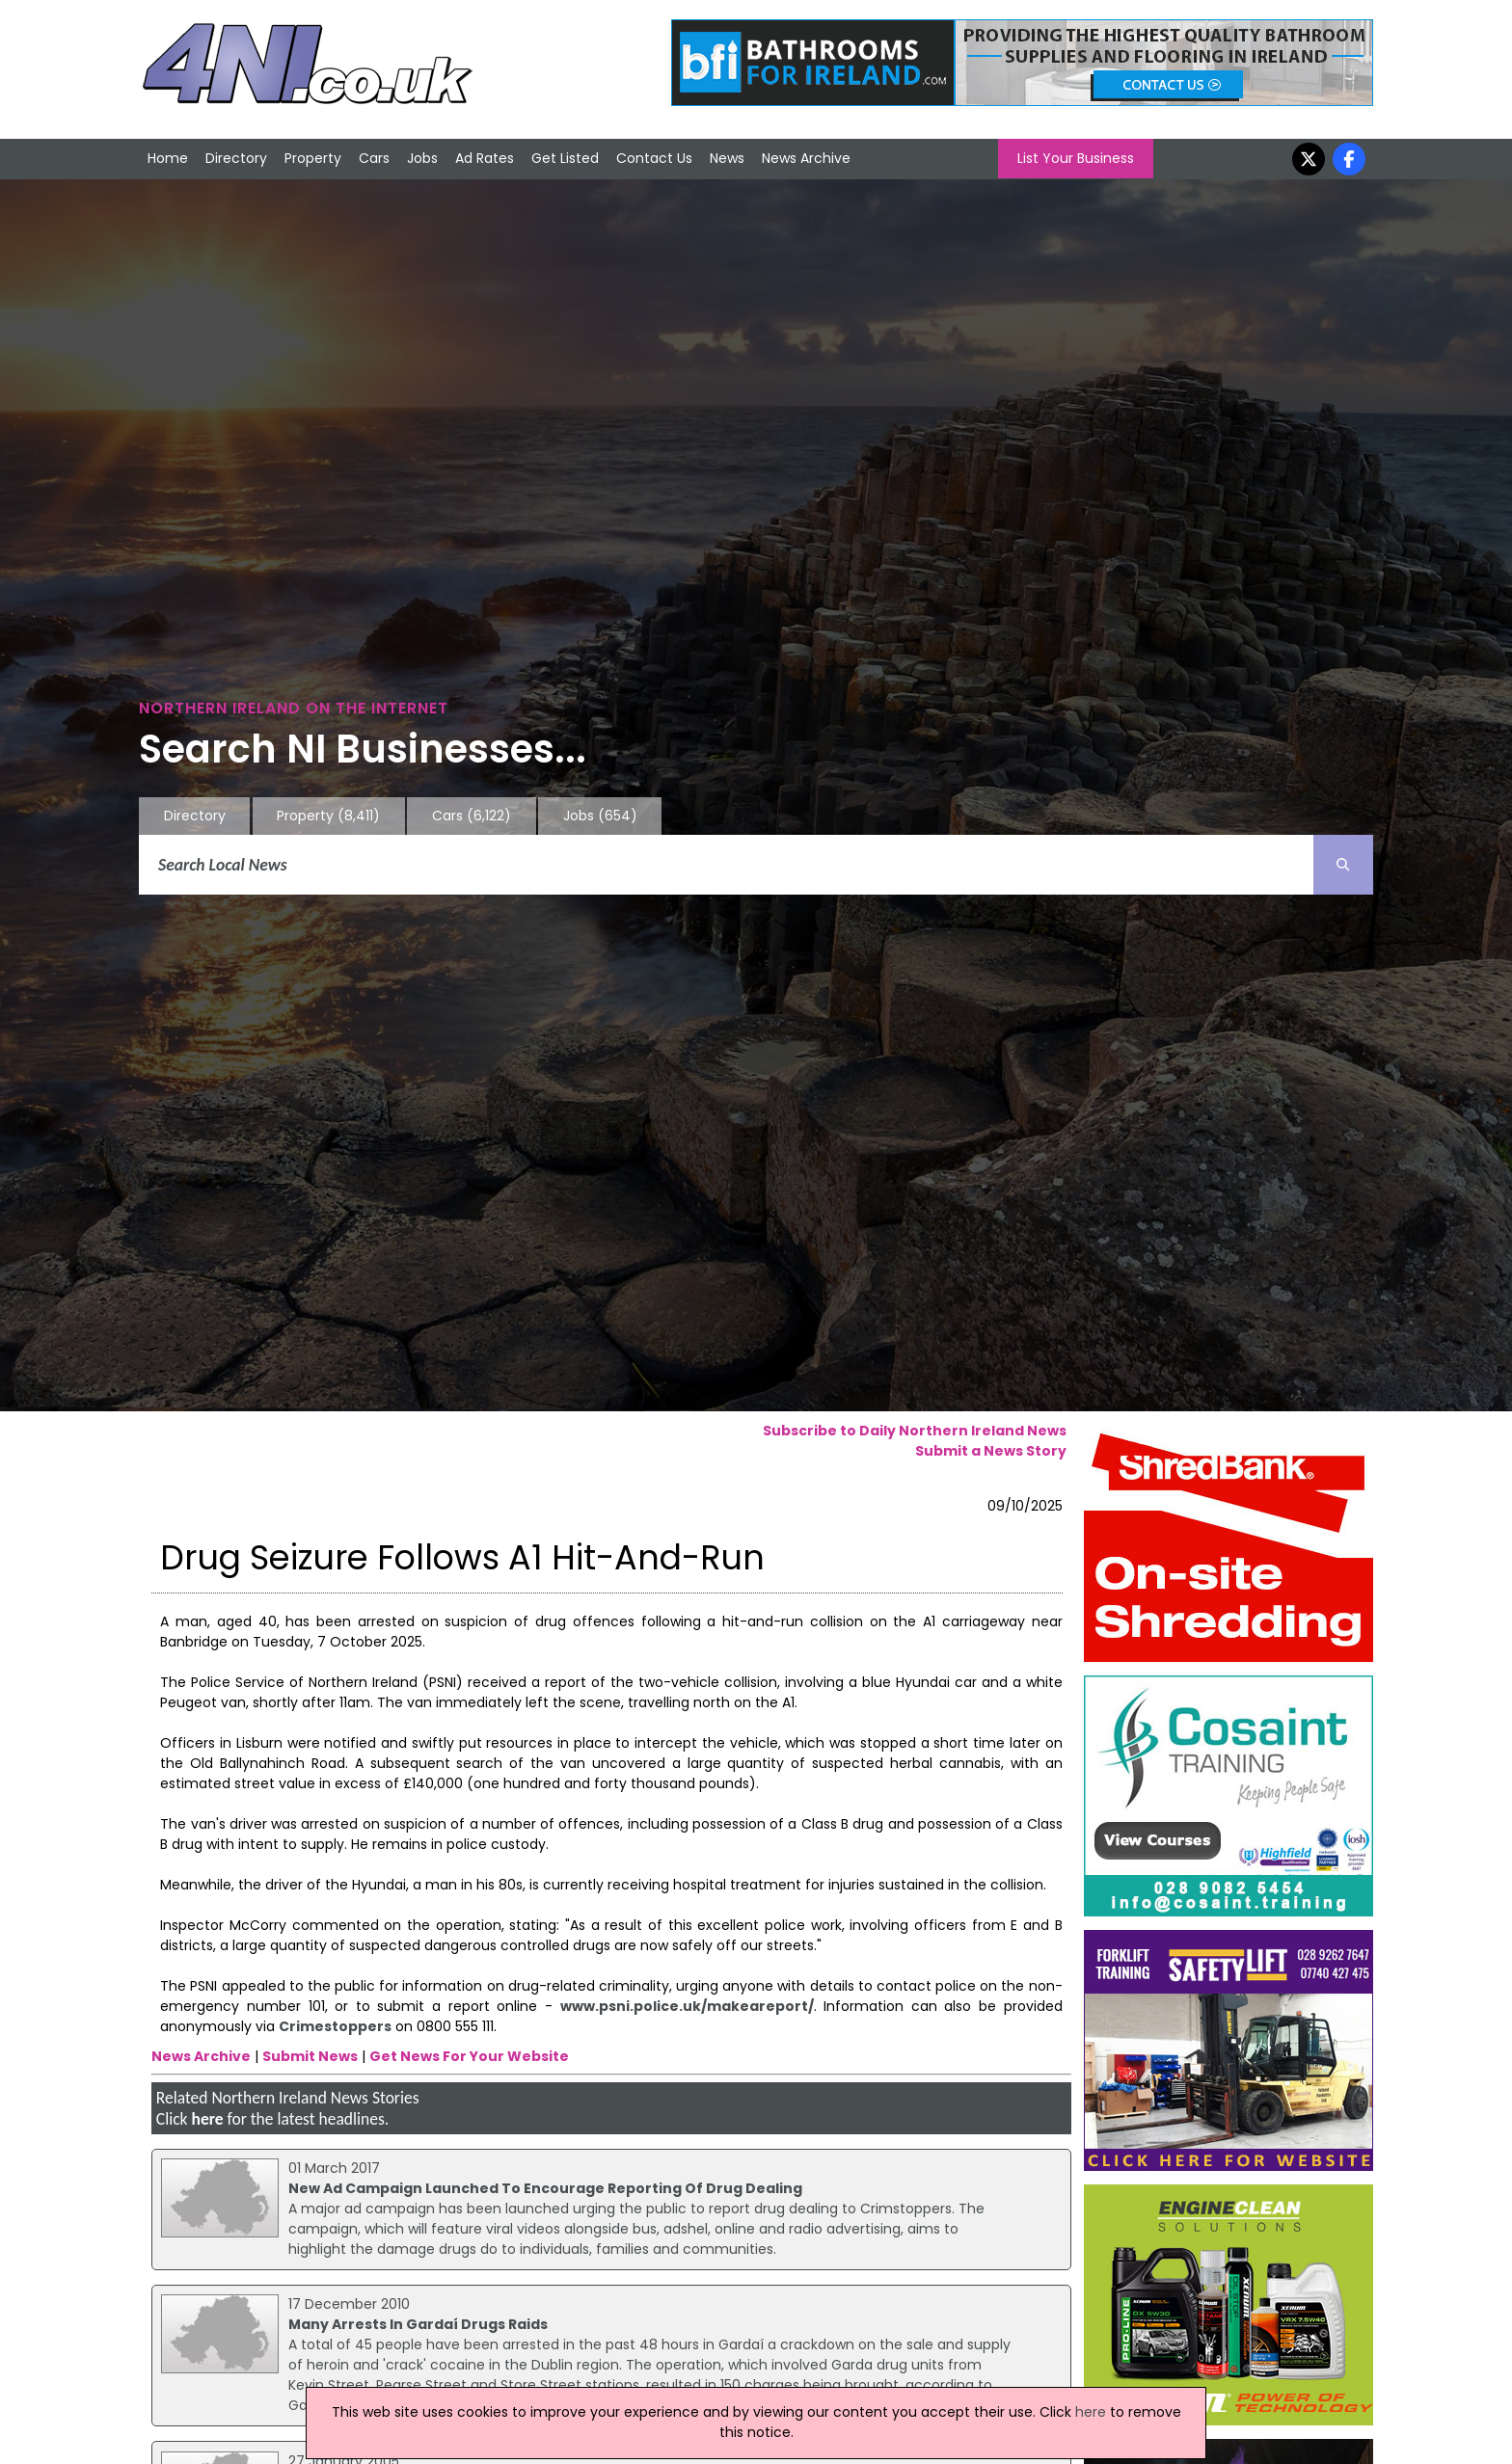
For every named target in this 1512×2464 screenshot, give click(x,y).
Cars (374, 158)
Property (312, 158)
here (207, 2118)
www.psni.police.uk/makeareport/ (687, 2006)
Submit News (310, 2056)
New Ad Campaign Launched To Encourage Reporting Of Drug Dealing (545, 2188)
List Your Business (1075, 158)
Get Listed (565, 158)
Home (168, 158)
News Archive (806, 158)
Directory (236, 158)
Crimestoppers (335, 2026)
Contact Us (654, 158)
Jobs (422, 158)
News (727, 158)
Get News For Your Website (469, 2056)
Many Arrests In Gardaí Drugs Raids (418, 2324)
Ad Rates (484, 158)
